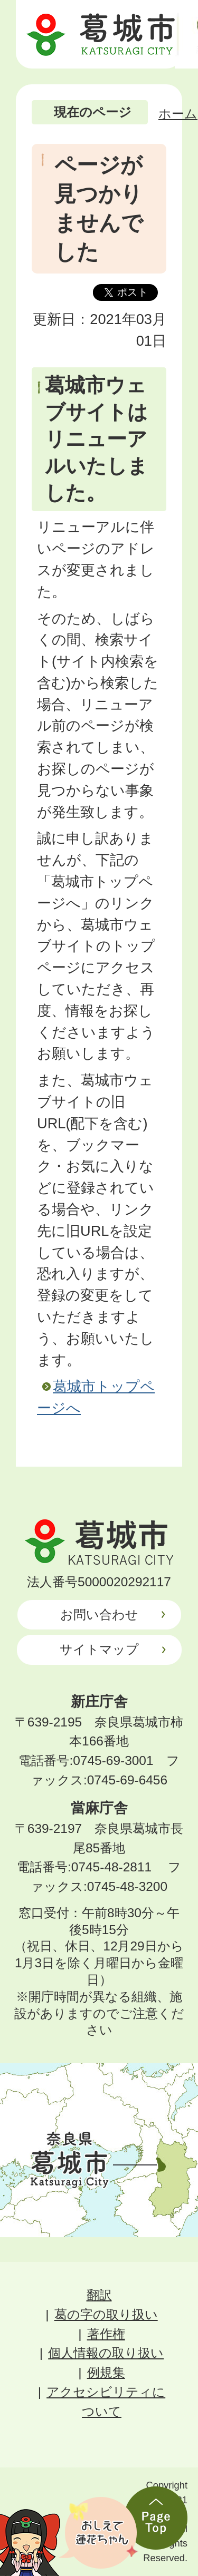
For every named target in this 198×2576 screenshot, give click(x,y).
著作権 (106, 2334)
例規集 (106, 2372)
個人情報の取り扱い (106, 2353)
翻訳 (99, 2295)
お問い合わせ (99, 1614)
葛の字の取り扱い (106, 2314)
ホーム (177, 113)
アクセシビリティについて (105, 2401)
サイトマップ (99, 1649)
